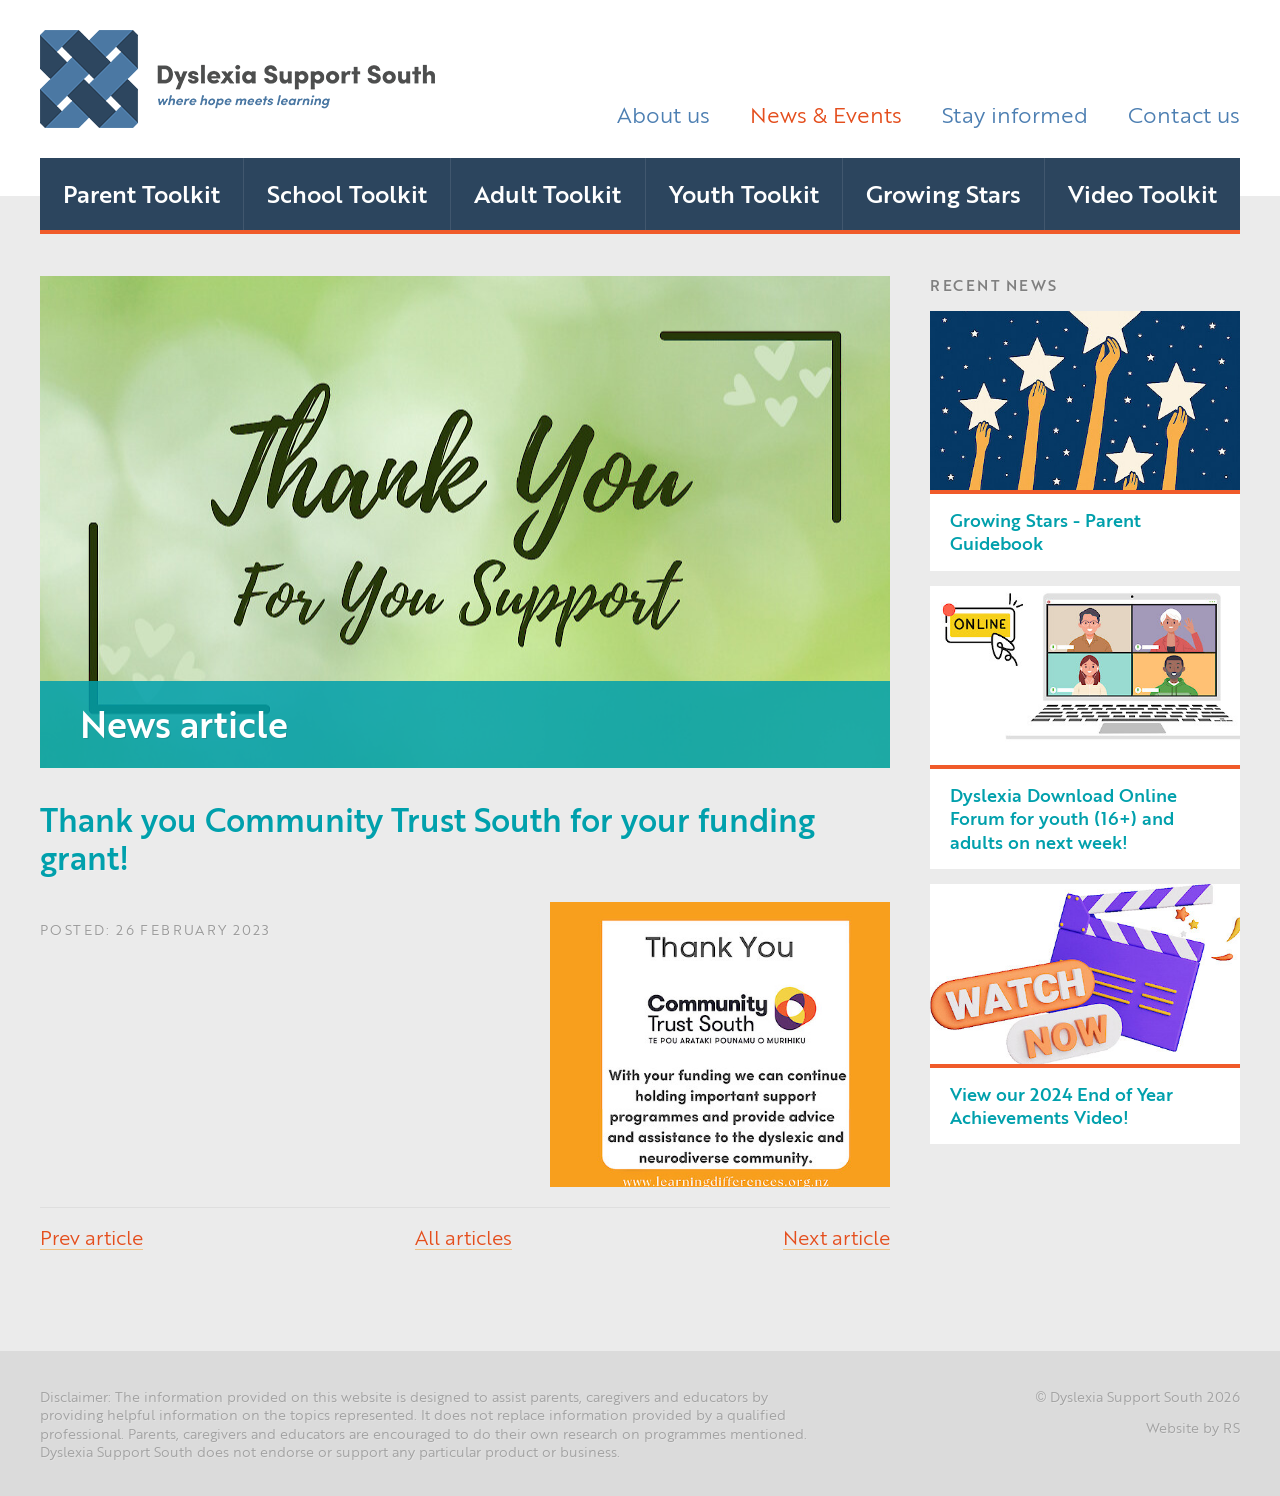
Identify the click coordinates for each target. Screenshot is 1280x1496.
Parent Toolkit (141, 193)
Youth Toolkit (744, 193)
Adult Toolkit (547, 193)
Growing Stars (943, 193)
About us (663, 113)
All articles (463, 1236)
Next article (836, 1236)
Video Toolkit (1142, 193)
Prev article (91, 1236)
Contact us (1184, 113)
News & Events (826, 113)
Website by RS (1193, 1427)
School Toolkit (347, 193)
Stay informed (1015, 113)
